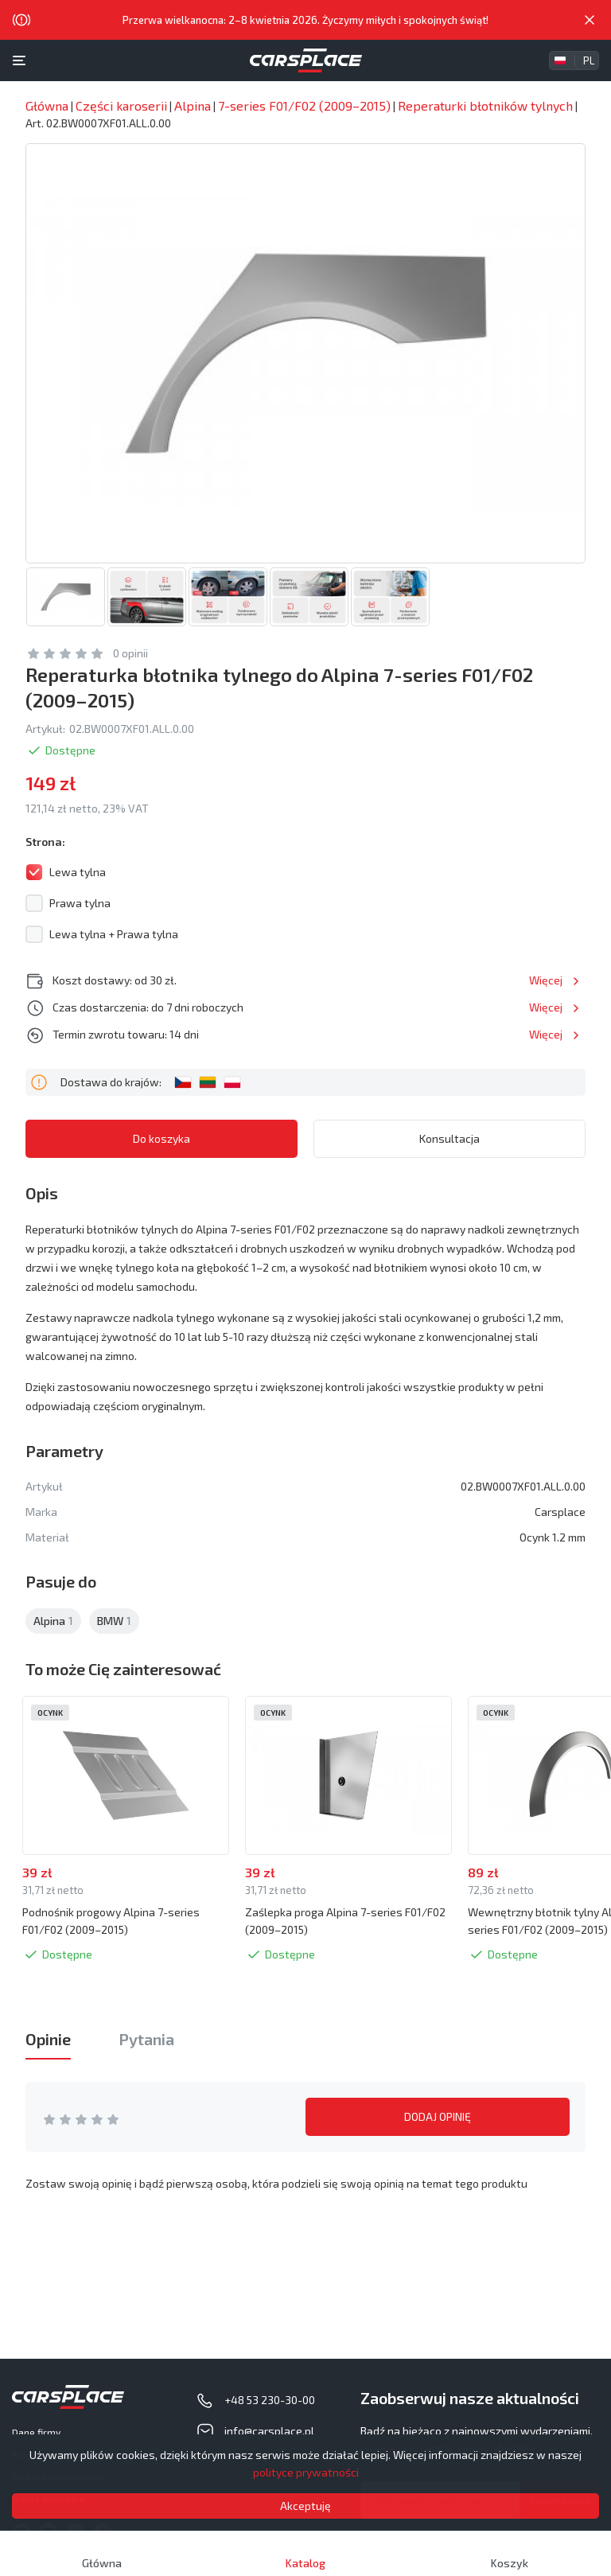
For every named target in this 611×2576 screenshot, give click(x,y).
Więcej (545, 980)
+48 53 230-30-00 (269, 2399)
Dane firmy (36, 2432)
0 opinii (130, 653)
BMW (114, 1621)
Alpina (53, 1621)
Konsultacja (449, 1138)
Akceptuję (305, 2505)
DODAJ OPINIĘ (437, 2116)
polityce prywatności (306, 2472)
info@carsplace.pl (269, 2431)
